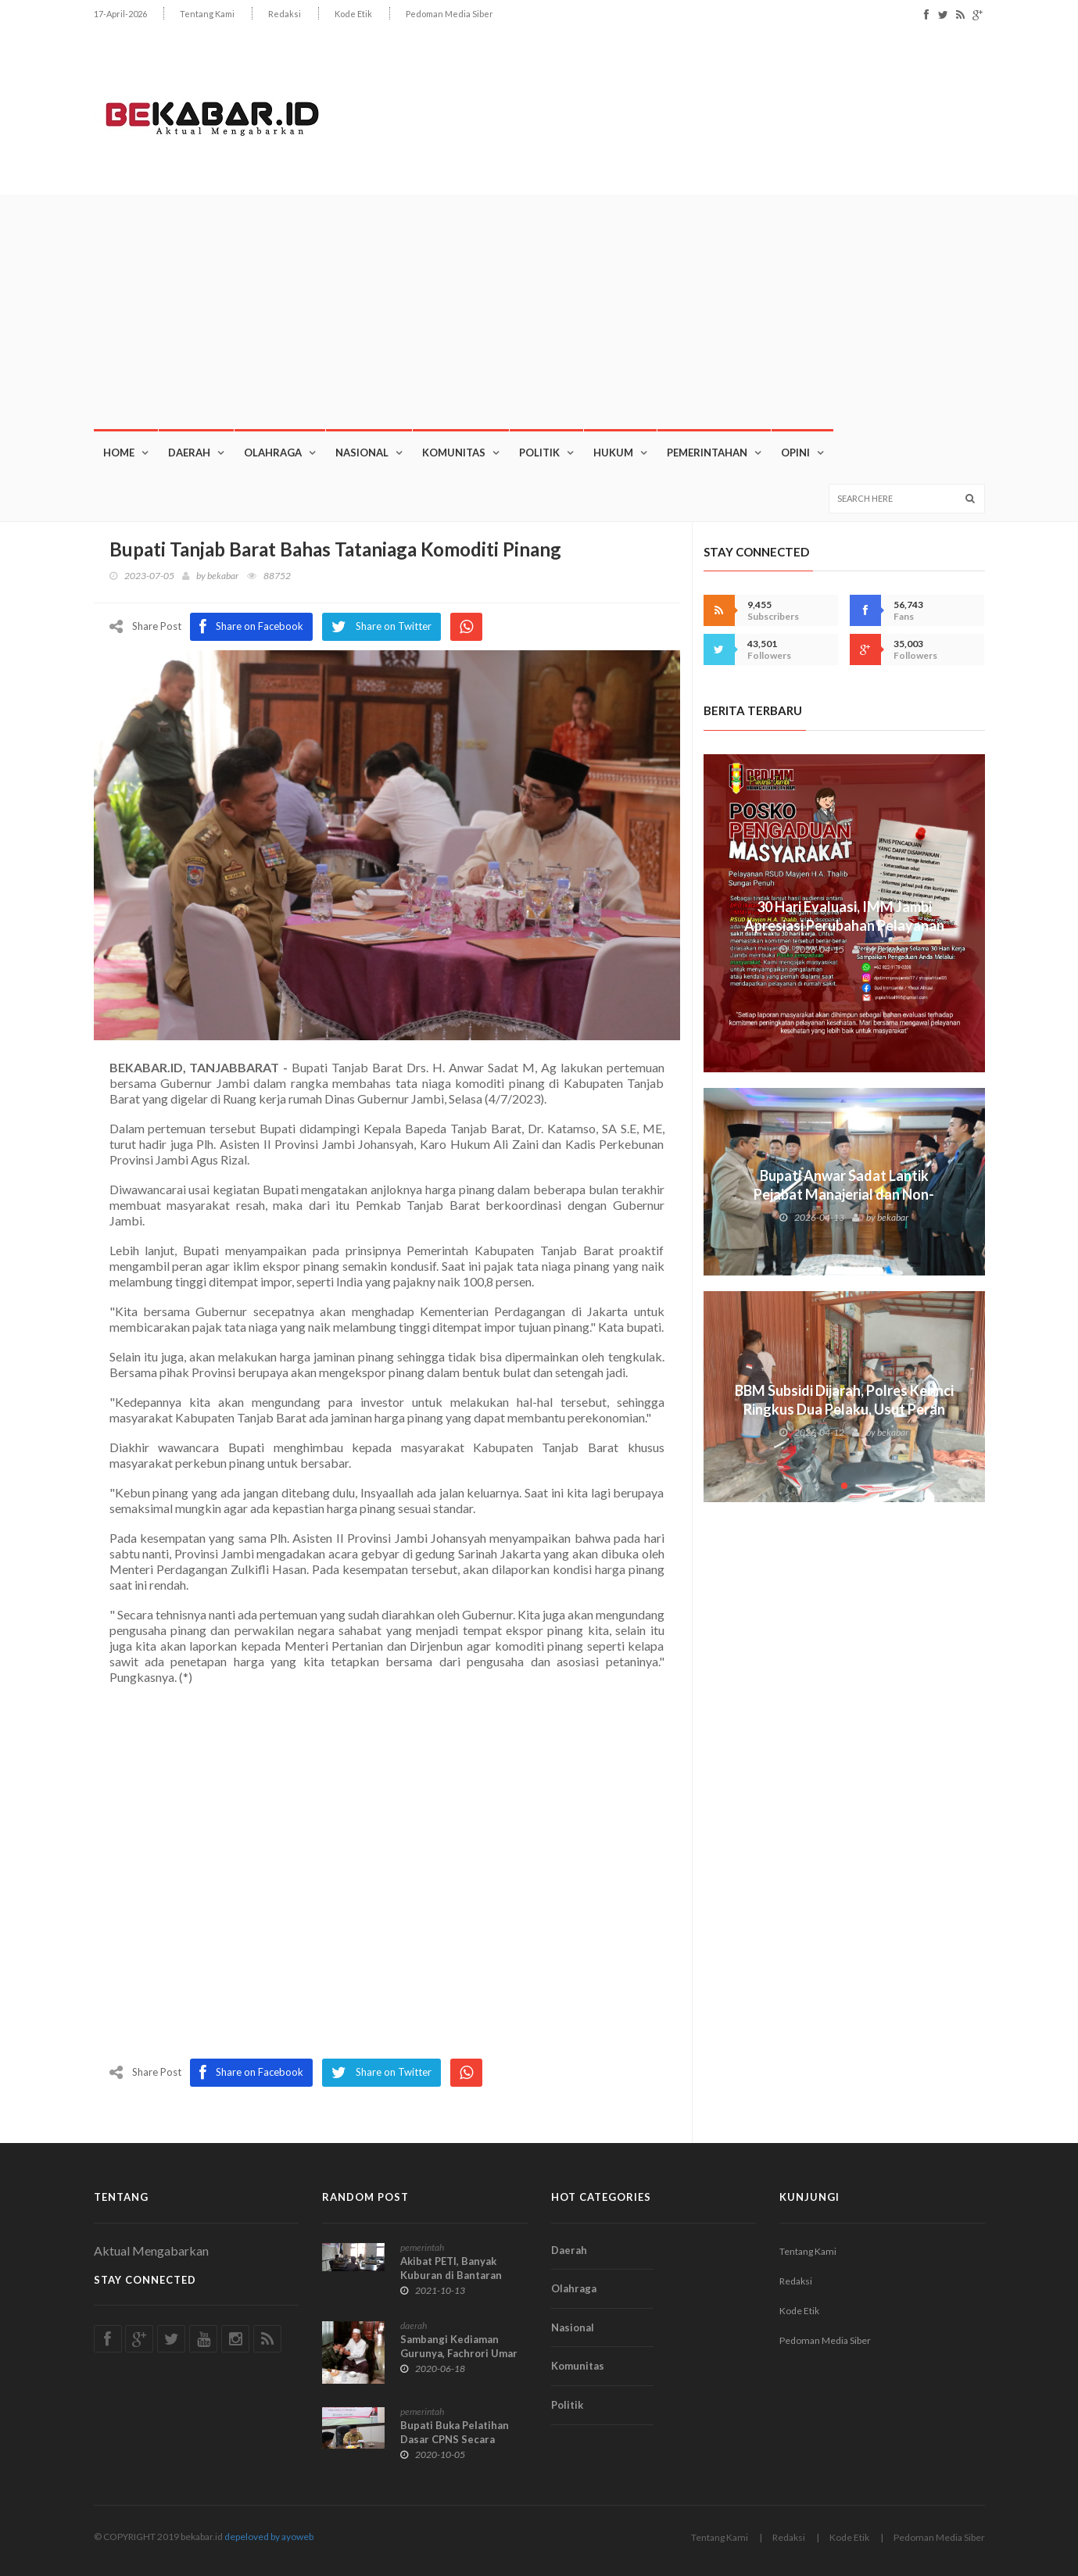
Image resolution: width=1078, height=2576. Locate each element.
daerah (413, 2325)
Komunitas (453, 452)
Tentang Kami (207, 14)
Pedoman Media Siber (449, 14)
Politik (539, 452)
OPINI (795, 452)
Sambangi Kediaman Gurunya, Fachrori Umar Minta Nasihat (459, 2353)
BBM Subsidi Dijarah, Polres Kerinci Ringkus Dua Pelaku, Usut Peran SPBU (844, 1409)
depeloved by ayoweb (268, 2536)
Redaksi (284, 14)
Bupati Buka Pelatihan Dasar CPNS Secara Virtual (454, 2439)
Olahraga (273, 452)
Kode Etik (353, 14)
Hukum (613, 452)
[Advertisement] (539, 311)
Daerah (189, 452)
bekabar (222, 575)
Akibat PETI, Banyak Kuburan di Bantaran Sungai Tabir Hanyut (451, 2275)
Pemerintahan (707, 452)
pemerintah (422, 2247)
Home (118, 452)
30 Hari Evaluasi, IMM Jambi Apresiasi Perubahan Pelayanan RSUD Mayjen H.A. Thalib (844, 925)
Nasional (362, 452)
